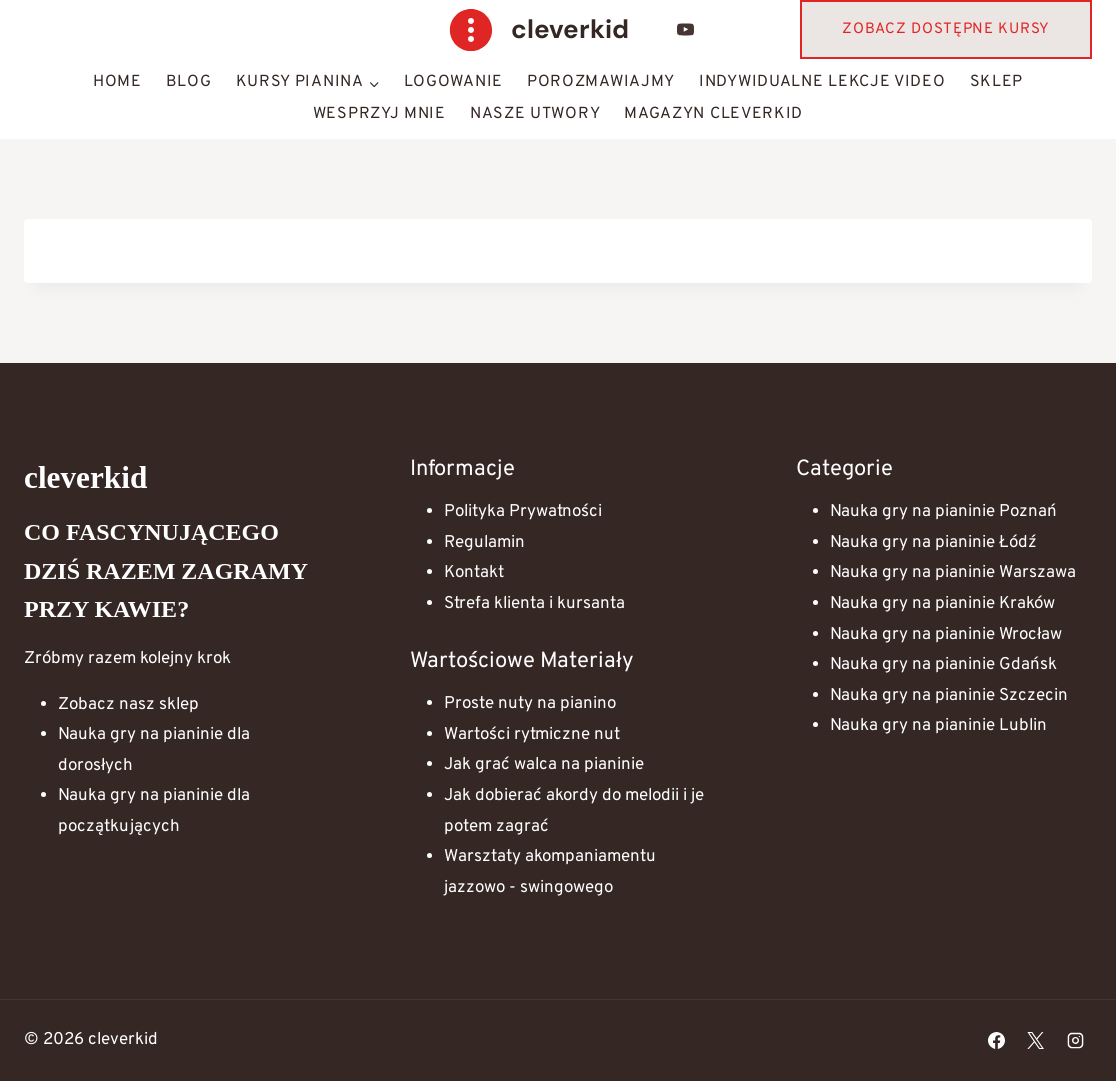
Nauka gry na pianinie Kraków (942, 604)
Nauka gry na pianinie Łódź (933, 543)
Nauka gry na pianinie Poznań (943, 512)
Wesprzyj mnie (379, 114)
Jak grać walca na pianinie (544, 765)
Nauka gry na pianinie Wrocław (946, 635)
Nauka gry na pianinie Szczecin (949, 696)
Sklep (997, 82)
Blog (189, 82)
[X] (1036, 1040)
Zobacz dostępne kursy (946, 29)
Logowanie (453, 82)
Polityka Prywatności (523, 512)
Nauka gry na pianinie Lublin (938, 726)
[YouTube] (686, 30)
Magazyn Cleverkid (713, 114)
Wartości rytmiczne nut (532, 735)
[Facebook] (997, 1040)
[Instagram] (1075, 1040)
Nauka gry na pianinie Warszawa (953, 573)
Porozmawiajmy (601, 82)
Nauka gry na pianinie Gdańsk (943, 665)
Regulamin (484, 543)
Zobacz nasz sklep (128, 705)
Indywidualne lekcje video (822, 82)
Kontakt (474, 573)
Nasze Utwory (535, 114)
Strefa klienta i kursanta (534, 604)
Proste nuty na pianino (530, 704)
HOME (117, 82)
